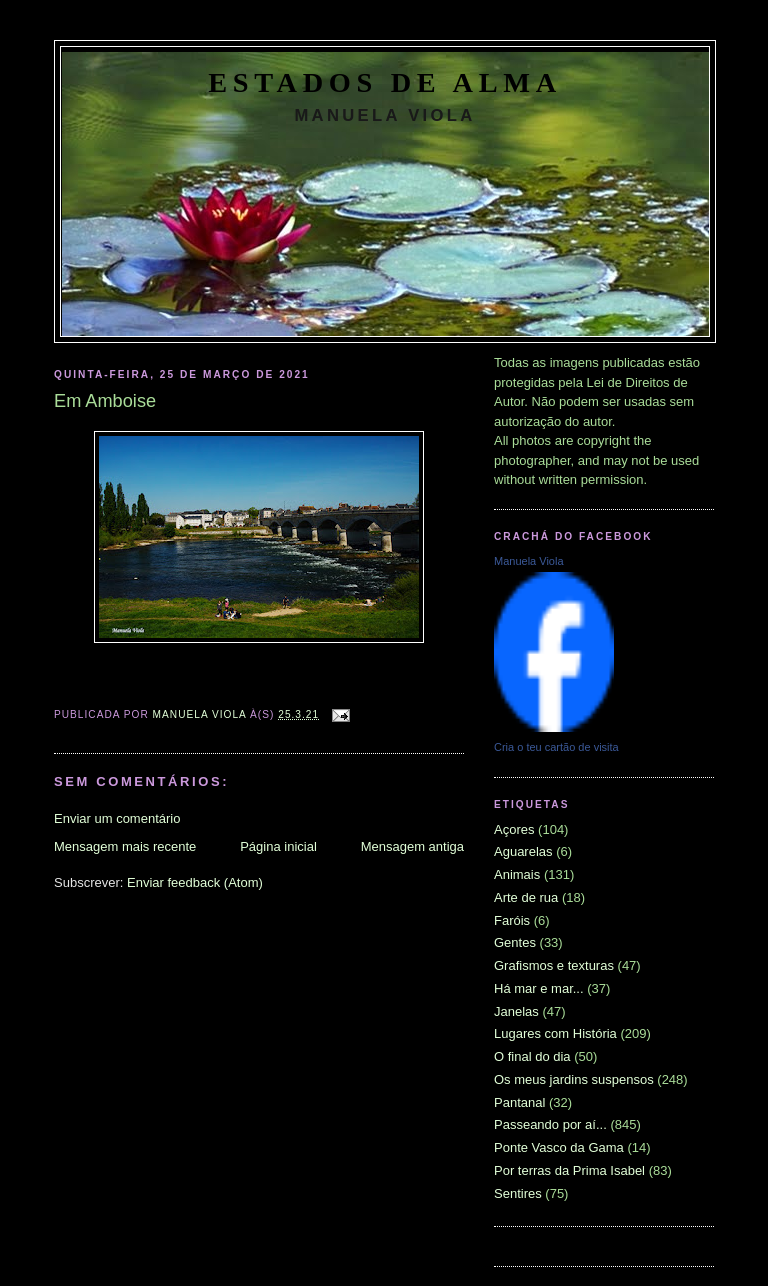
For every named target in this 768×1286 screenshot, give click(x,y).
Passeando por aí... (550, 1124)
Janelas (516, 1011)
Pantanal (519, 1102)
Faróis (512, 920)
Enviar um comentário (117, 818)
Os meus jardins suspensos (574, 1079)
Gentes (515, 942)
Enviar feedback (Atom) (195, 882)
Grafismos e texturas (554, 965)
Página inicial (278, 846)
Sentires (518, 1193)
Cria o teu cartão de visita (556, 747)
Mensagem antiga (412, 846)
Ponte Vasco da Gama (559, 1147)
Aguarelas (523, 851)
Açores (514, 829)
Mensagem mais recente (125, 846)
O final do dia (532, 1056)
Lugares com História (555, 1033)
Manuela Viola (529, 561)
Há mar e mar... (539, 988)
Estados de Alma (385, 82)
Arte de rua (526, 897)
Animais (517, 874)
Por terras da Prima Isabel (569, 1170)
